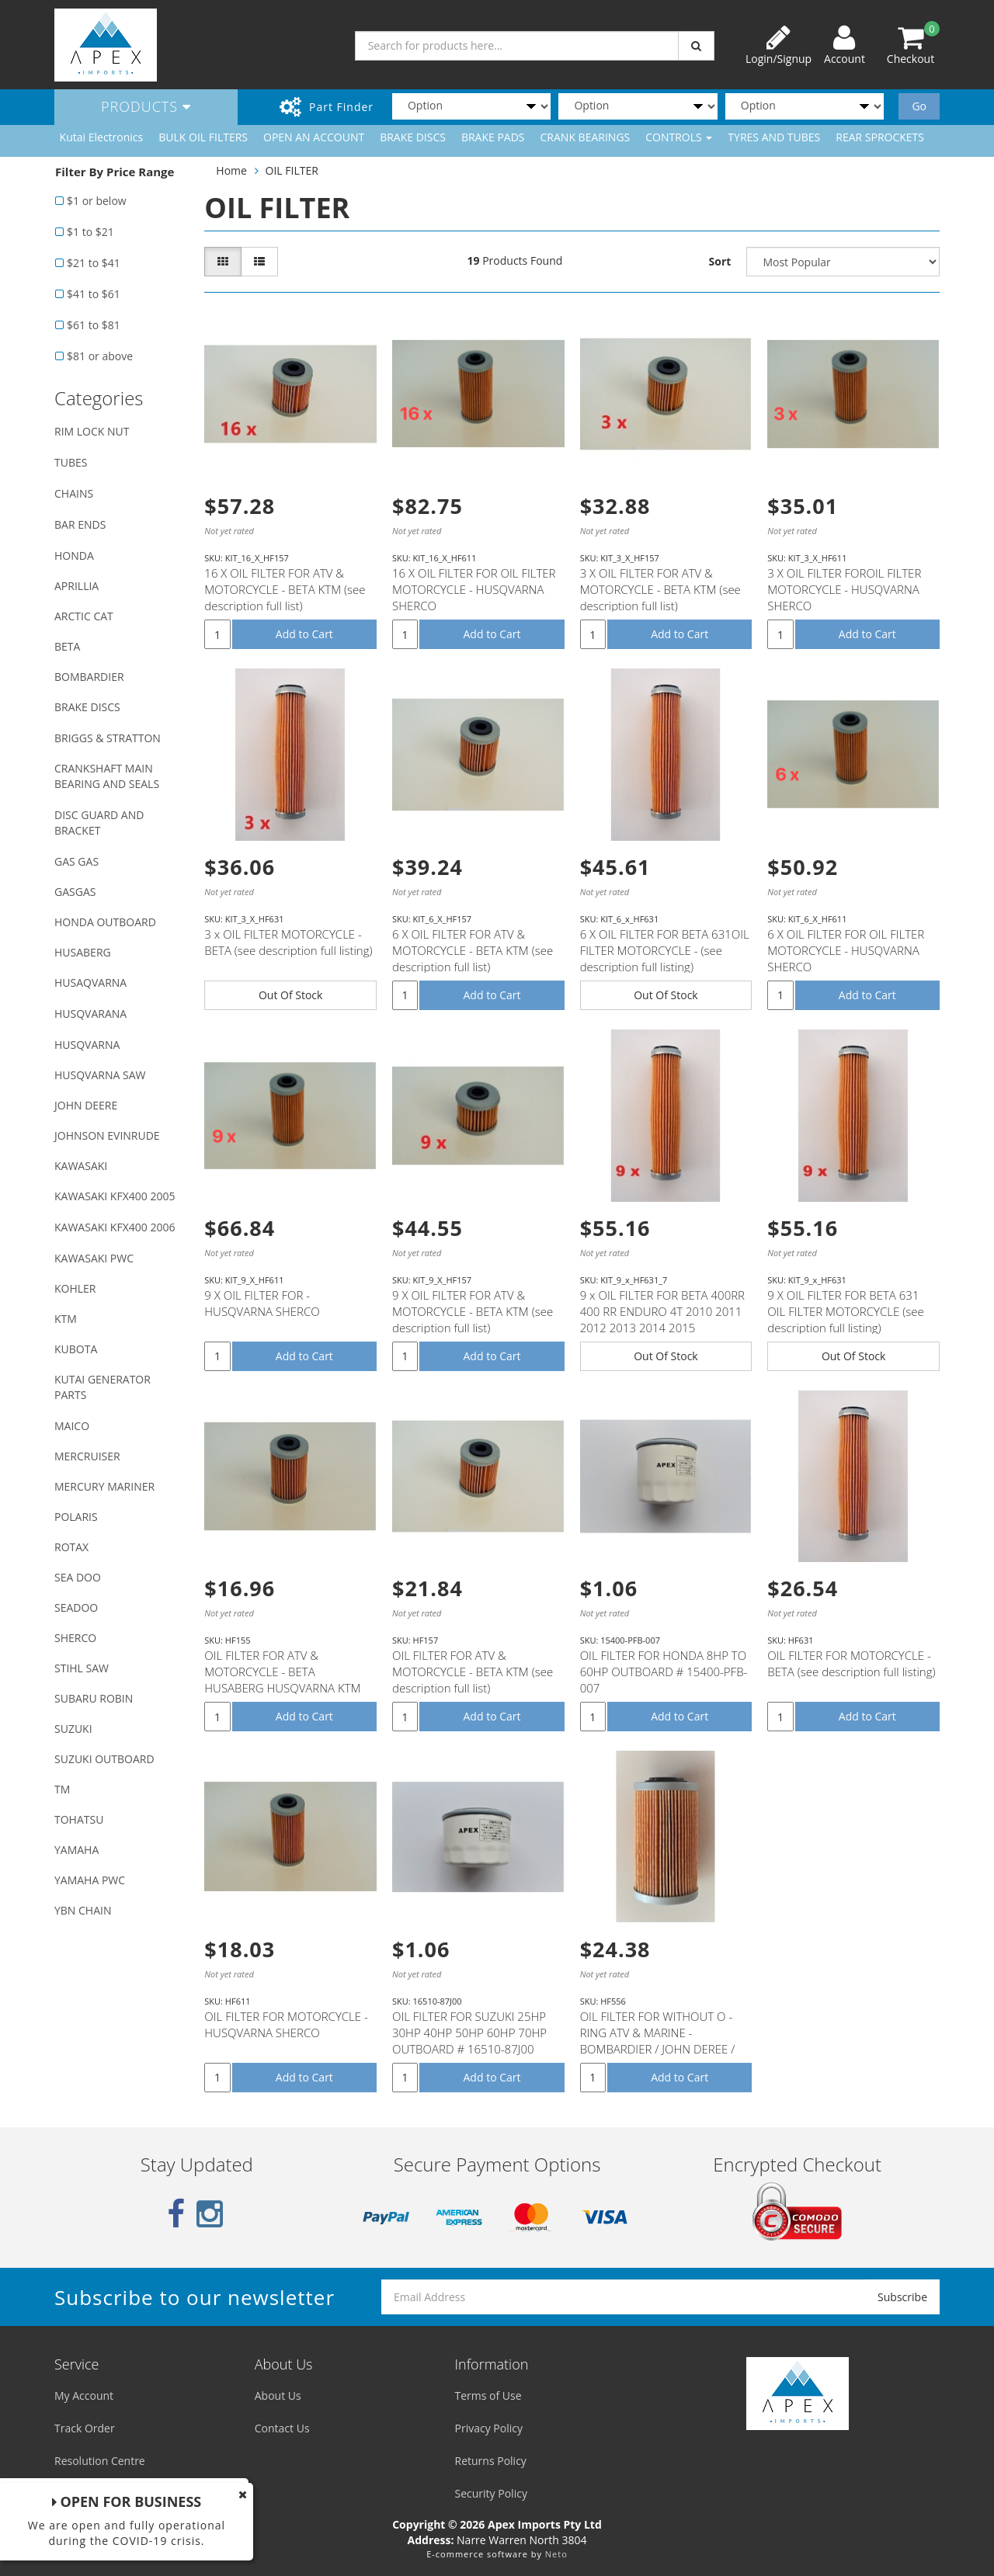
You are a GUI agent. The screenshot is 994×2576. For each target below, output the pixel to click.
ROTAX (71, 1547)
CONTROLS (678, 137)
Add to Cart (304, 634)
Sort (720, 261)
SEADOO (76, 1607)
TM (62, 1789)
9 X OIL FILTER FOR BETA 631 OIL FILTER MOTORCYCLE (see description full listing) (845, 1311)
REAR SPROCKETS (880, 137)
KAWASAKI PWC (94, 1258)
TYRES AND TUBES (774, 137)
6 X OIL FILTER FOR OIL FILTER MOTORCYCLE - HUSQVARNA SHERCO (845, 950)
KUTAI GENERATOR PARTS (102, 1387)
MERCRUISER (87, 1456)
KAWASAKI (80, 1165)
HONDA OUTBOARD (105, 922)
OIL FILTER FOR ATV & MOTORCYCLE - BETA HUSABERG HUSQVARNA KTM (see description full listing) (282, 1679)
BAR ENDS (80, 524)
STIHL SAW (81, 1668)
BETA (67, 646)
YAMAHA (76, 1849)
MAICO (71, 1425)
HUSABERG (82, 952)
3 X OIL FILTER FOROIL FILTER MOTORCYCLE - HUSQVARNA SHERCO (844, 589)
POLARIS (76, 1516)
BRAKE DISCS (413, 137)
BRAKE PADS (493, 137)
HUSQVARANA (90, 1013)
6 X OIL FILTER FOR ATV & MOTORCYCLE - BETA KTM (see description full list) (472, 950)
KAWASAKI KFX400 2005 (114, 1196)
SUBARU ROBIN (93, 1698)
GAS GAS (76, 861)
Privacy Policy (489, 2428)
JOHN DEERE (85, 1105)
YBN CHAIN (83, 1910)
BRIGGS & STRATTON (107, 738)
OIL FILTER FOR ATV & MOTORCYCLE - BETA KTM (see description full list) (472, 1671)
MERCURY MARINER (104, 1486)
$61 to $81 (93, 325)
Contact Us (282, 2428)
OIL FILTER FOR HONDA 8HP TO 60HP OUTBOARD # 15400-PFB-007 (664, 1671)
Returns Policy (491, 2460)
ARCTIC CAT (83, 616)
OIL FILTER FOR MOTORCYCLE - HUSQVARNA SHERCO (286, 2024)
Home (231, 170)
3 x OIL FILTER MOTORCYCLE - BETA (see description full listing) (288, 942)
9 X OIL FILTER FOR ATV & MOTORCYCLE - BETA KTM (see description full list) (472, 1311)
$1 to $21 (90, 231)
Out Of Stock (291, 995)
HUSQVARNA (87, 1044)
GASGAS (75, 891)
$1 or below (97, 200)
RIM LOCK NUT (91, 431)
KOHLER (75, 1288)
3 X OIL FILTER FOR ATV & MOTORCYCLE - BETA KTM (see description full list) (660, 589)
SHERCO (75, 1637)
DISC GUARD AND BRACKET (99, 822)
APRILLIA (76, 585)
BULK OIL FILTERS (203, 137)
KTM (65, 1318)
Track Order (84, 2428)
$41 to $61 (93, 293)
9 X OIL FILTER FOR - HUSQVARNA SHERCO (261, 1303)
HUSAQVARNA (90, 982)
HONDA (74, 555)
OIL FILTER (292, 170)
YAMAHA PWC (89, 1880)
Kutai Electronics (102, 137)
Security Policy (491, 2493)
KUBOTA (75, 1349)
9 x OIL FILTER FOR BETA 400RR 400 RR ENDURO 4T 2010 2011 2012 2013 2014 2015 (662, 1311)
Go (919, 106)
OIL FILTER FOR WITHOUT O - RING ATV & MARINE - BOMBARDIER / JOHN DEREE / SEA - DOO (657, 2040)
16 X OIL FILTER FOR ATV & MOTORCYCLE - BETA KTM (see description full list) (284, 589)
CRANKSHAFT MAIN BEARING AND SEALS (106, 776)
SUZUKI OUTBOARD (104, 1758)
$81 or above (100, 356)
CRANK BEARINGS (585, 137)
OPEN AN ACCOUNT (313, 137)
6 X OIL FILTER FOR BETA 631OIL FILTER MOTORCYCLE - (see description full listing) (664, 950)
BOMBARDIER (89, 676)
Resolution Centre (99, 2460)
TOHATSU (78, 1819)
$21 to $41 (93, 262)
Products (146, 106)
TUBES (70, 462)
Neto (556, 2554)
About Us (278, 2395)
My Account (83, 2395)
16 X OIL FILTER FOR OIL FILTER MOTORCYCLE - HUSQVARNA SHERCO (473, 589)
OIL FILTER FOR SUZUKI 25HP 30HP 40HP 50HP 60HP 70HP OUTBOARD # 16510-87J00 (469, 2032)
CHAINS (73, 493)
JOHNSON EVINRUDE (107, 1135)
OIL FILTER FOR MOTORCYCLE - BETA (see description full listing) (851, 1663)
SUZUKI (73, 1728)
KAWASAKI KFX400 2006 (114, 1227)
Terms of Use (488, 2395)
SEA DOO (77, 1577)
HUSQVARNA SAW (99, 1075)
